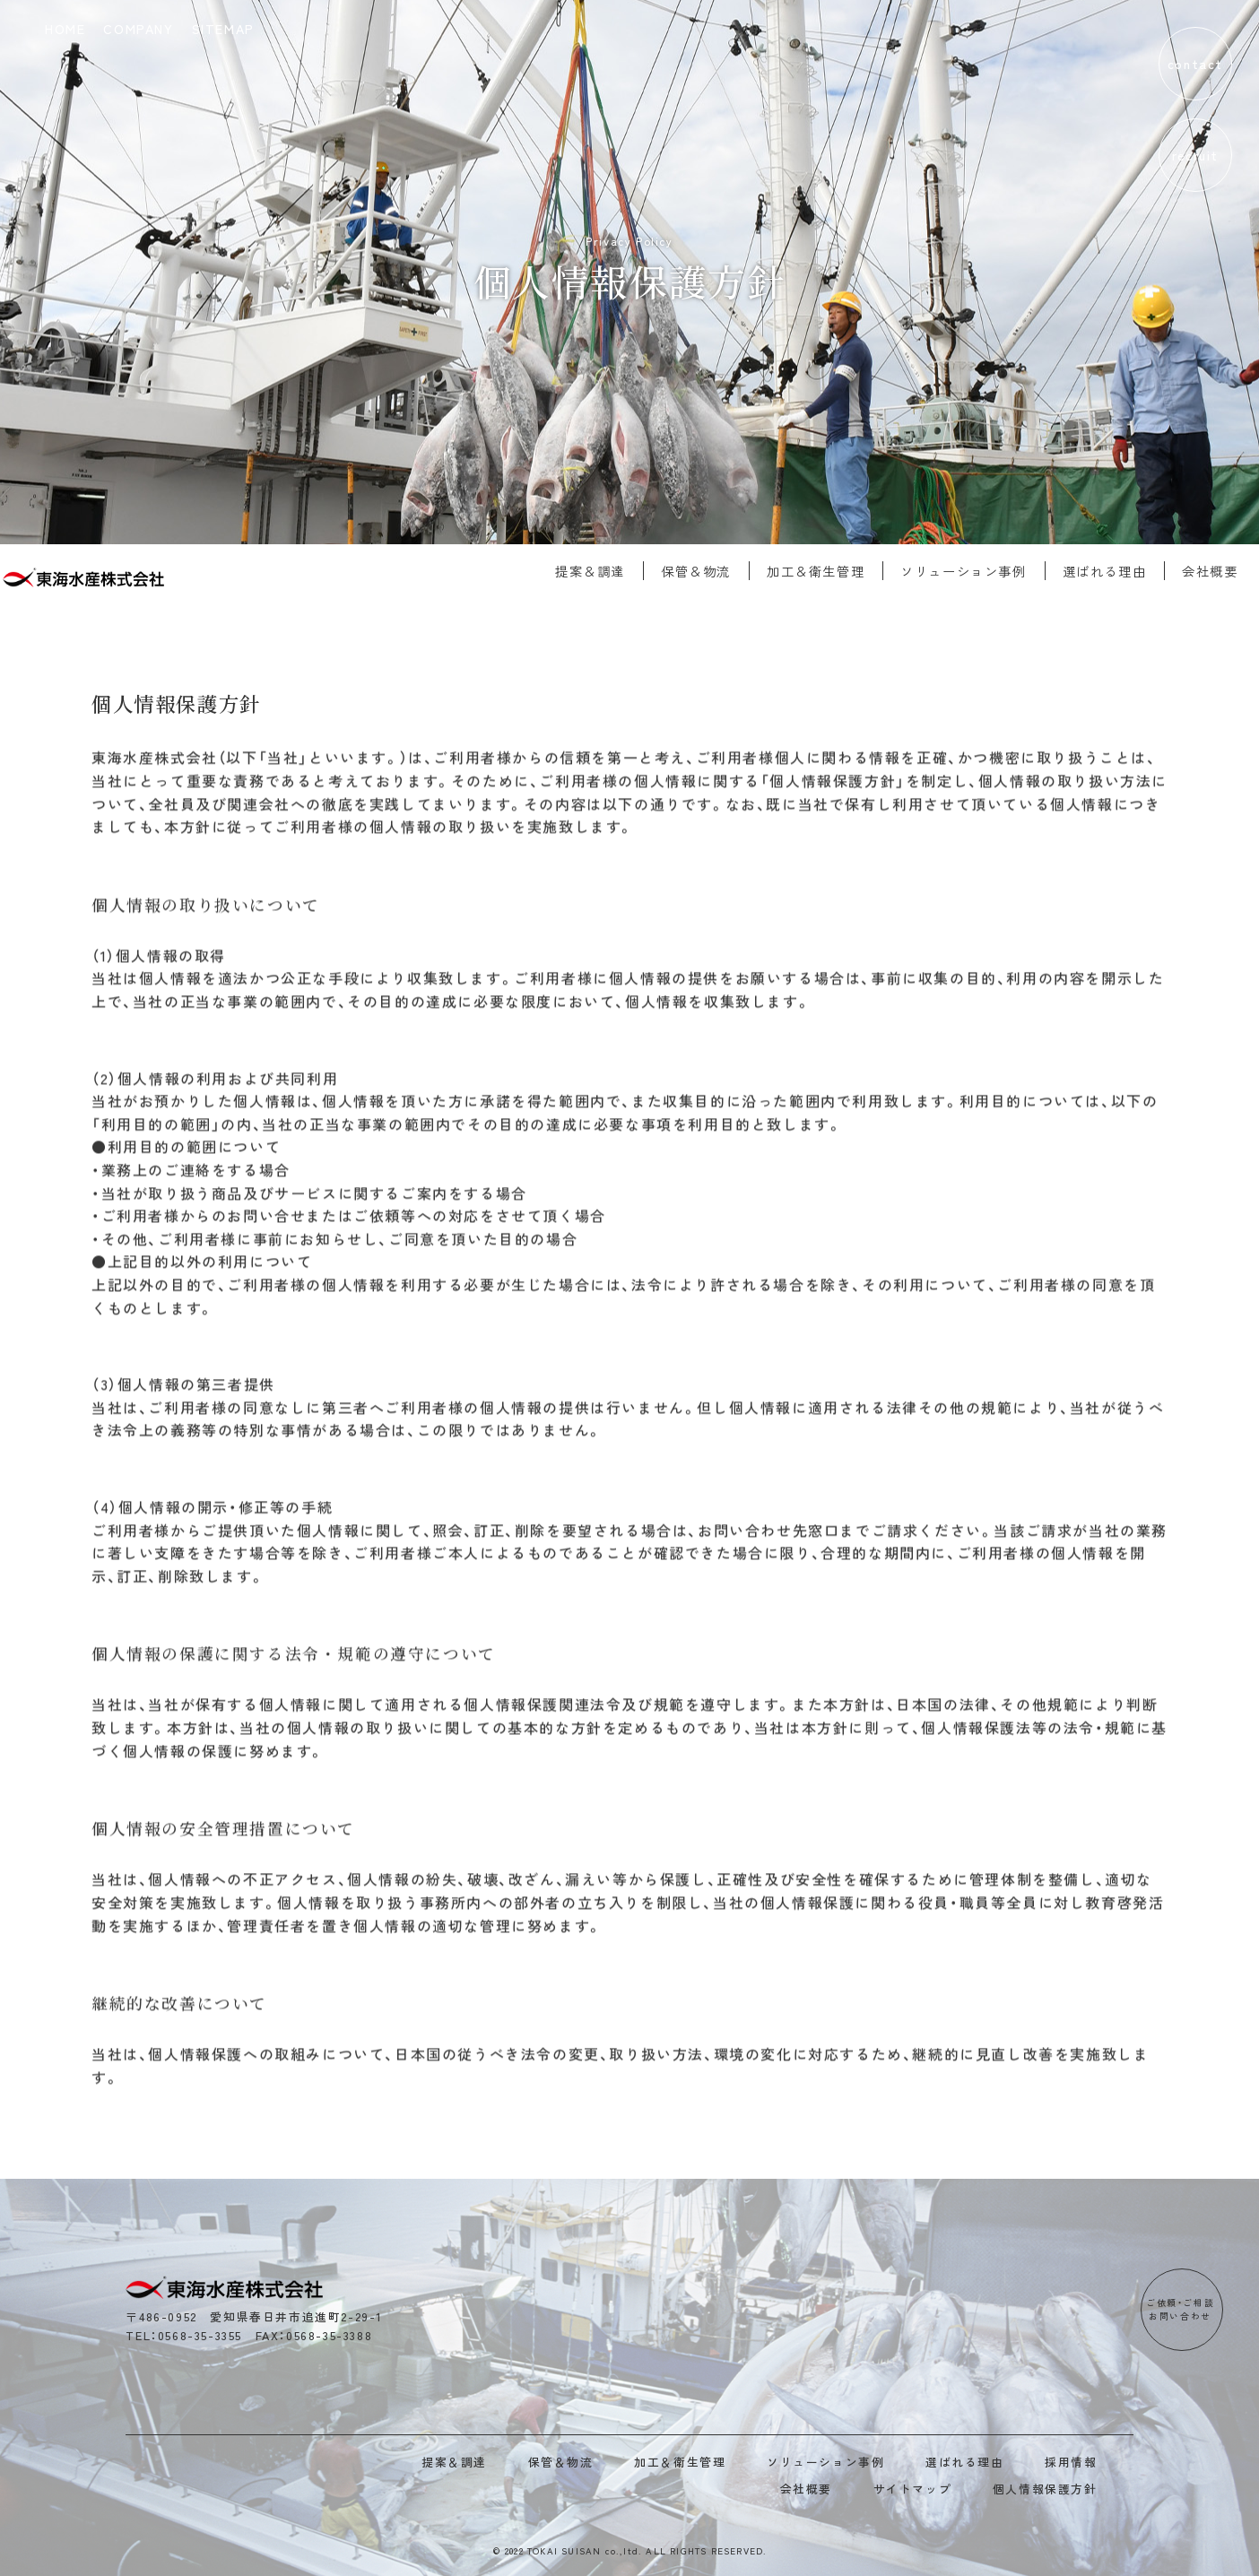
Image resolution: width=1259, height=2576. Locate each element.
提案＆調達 (579, 570)
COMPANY (138, 28)
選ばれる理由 (1094, 570)
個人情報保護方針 (1045, 2488)
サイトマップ (912, 2488)
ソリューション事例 (953, 570)
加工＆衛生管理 (805, 570)
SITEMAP (223, 28)
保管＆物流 (685, 570)
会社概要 (1200, 570)
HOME (65, 28)
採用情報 (1071, 2461)
